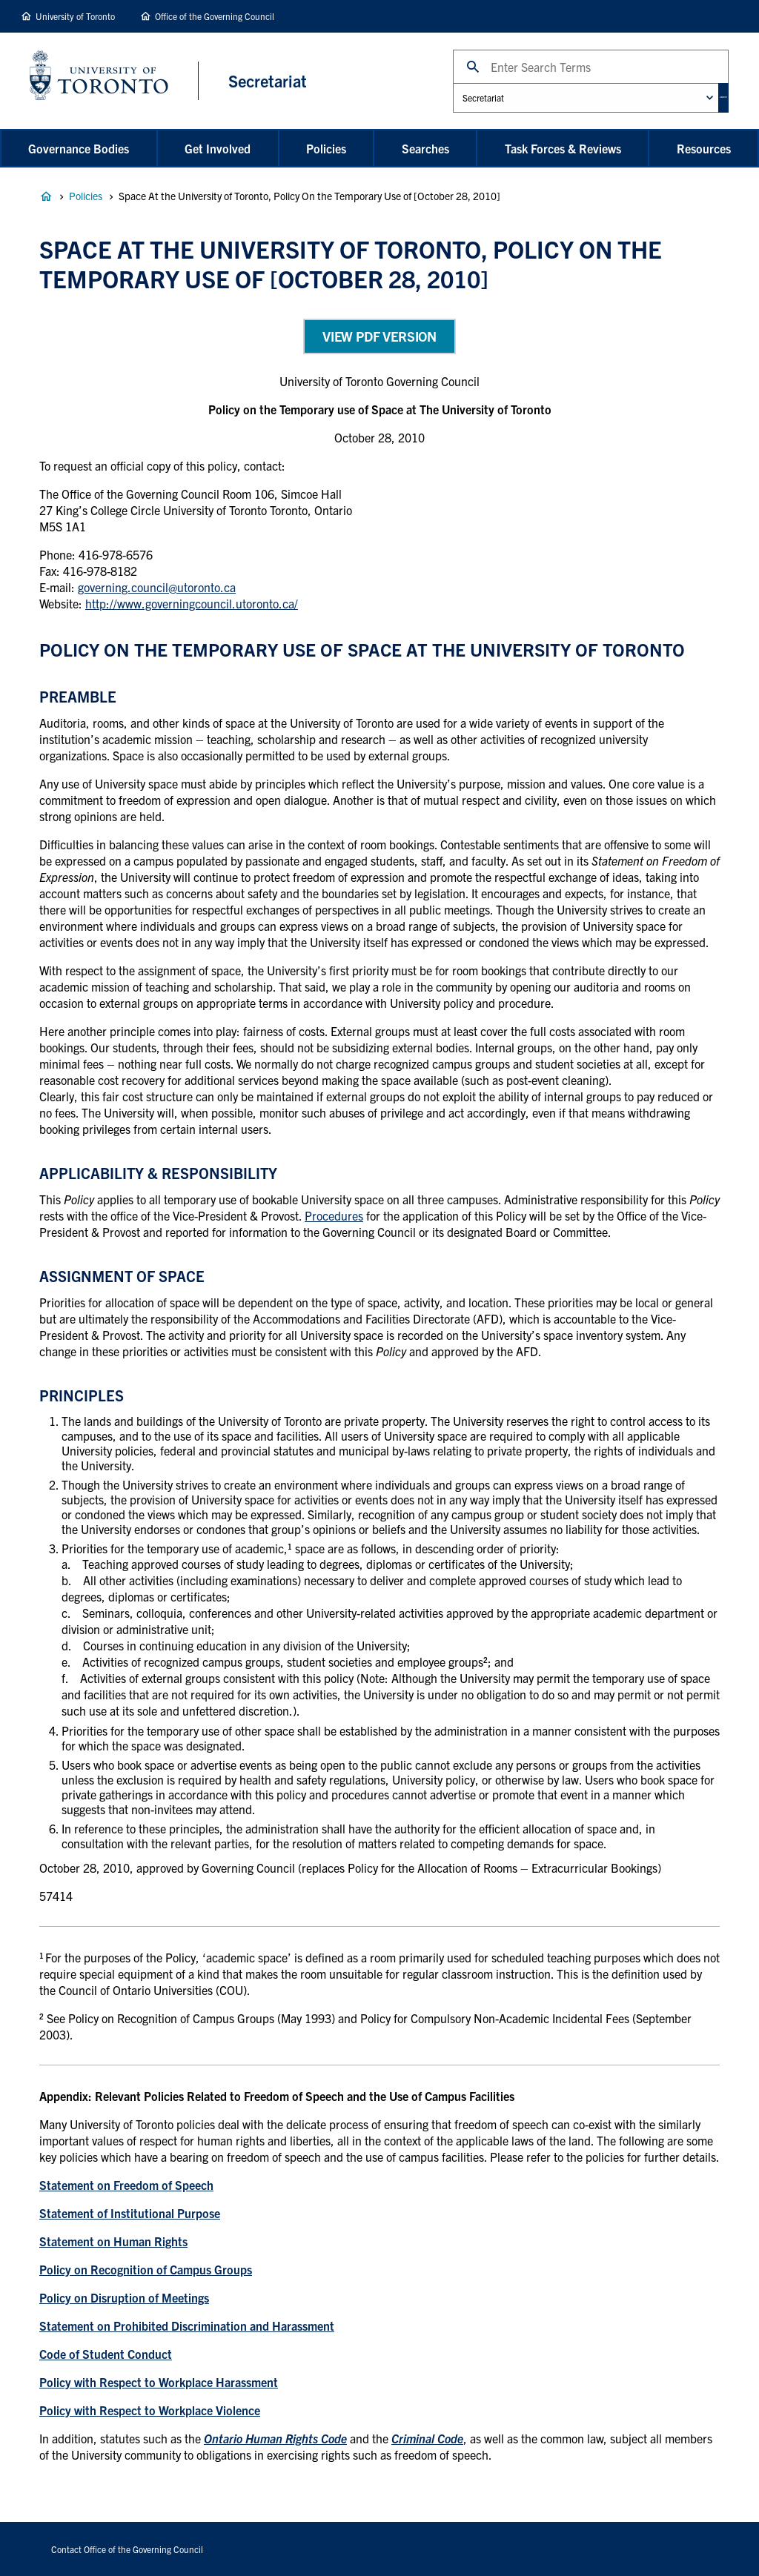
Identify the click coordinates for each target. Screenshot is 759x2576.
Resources (704, 148)
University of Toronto (75, 15)
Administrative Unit (432, 82)
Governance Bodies (78, 148)
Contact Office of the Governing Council (127, 2549)
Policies (326, 148)
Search (432, 49)
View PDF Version (379, 336)
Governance (46, 196)
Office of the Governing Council (214, 15)
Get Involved (218, 148)
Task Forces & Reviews (563, 148)
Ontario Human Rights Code (275, 2438)
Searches (425, 148)
